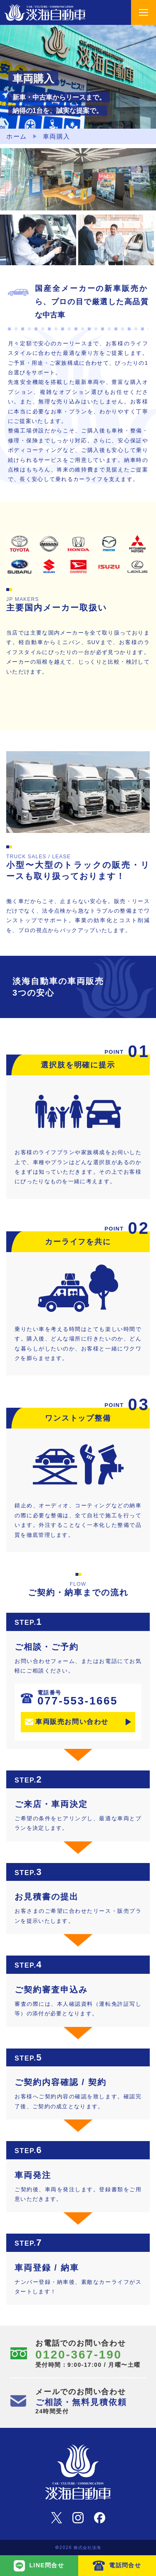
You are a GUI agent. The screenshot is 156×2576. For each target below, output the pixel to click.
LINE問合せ (46, 2565)
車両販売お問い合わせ (72, 1721)
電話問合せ (125, 2565)
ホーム (16, 136)
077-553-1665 (77, 1698)
